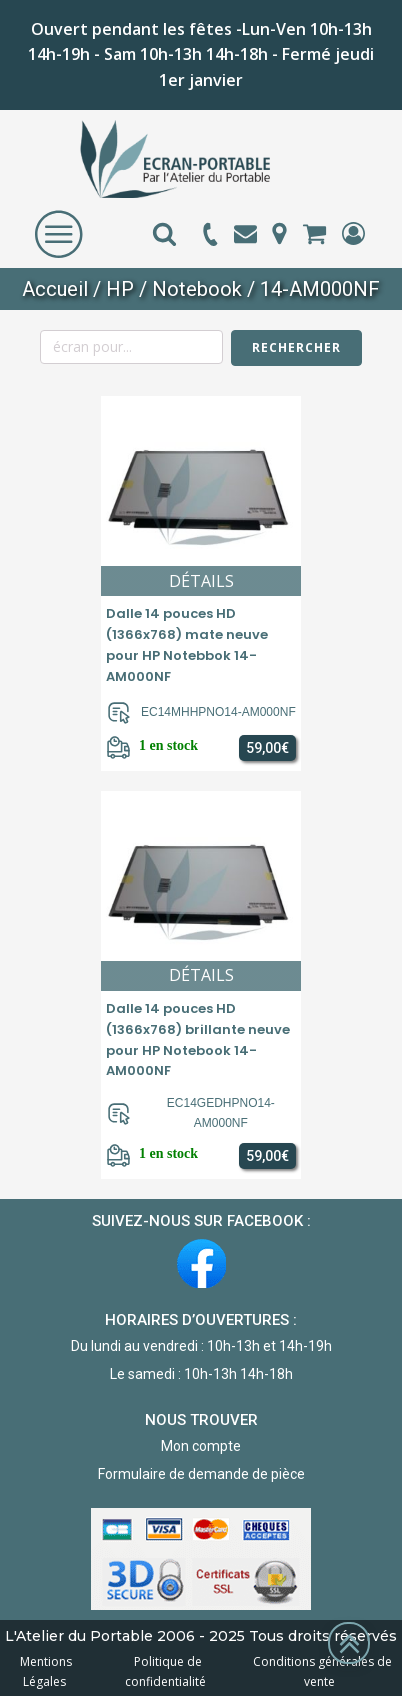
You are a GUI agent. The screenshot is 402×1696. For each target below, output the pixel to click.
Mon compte (201, 1446)
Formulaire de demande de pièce (201, 1474)
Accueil (55, 289)
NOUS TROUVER (201, 1420)
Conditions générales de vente (319, 1671)
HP (120, 289)
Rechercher (296, 347)
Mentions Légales (46, 1671)
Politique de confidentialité (165, 1671)
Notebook (197, 289)
